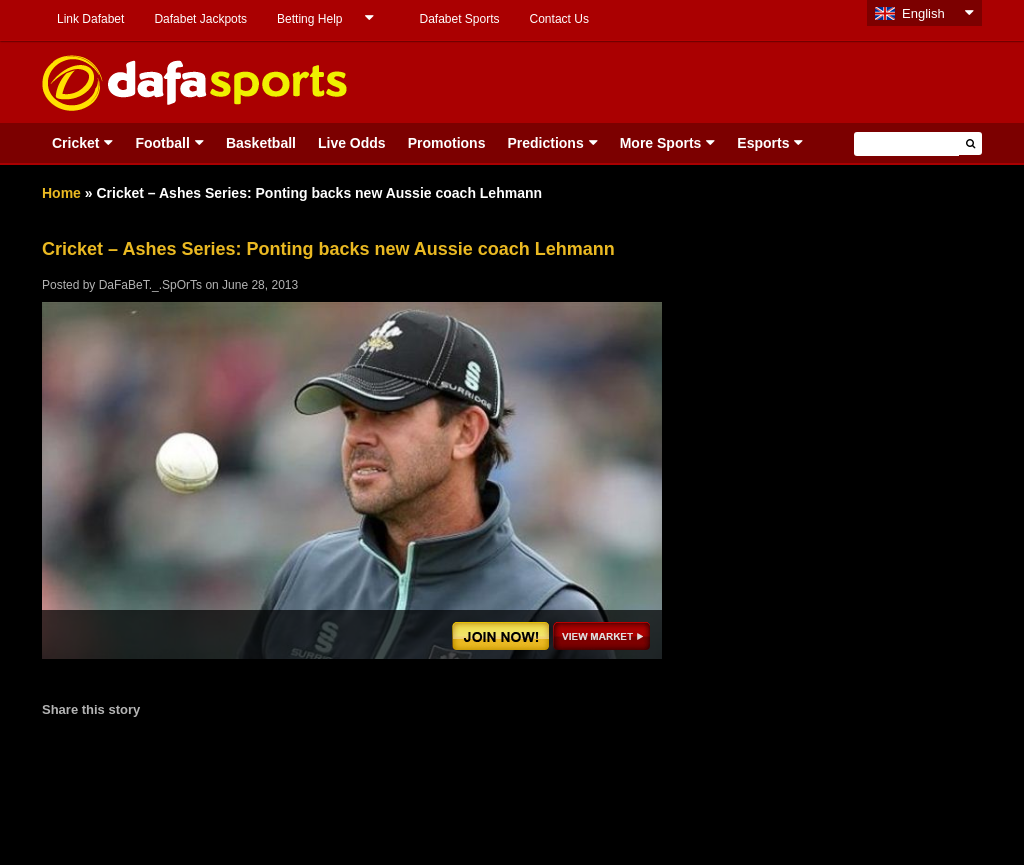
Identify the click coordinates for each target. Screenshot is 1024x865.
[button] (970, 143)
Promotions (447, 143)
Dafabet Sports (459, 19)
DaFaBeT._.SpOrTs (150, 285)
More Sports (661, 143)
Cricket (75, 143)
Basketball (261, 143)
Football (162, 143)
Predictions (545, 143)
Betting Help (309, 19)
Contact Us (559, 19)
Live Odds (352, 143)
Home (61, 193)
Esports (763, 143)
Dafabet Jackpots (200, 19)
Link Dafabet (90, 19)
